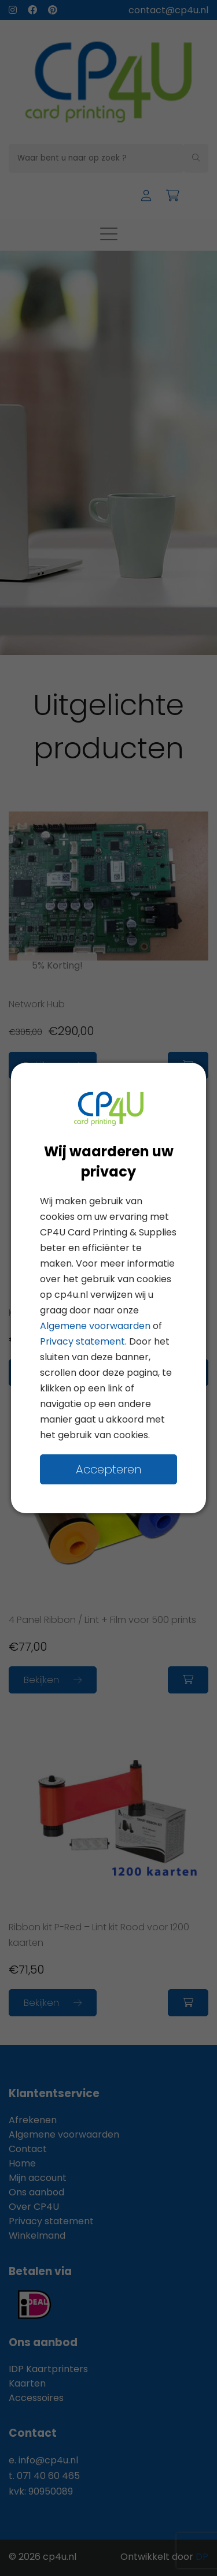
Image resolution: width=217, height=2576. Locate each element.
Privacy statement (82, 1341)
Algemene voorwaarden (95, 1325)
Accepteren (108, 1469)
